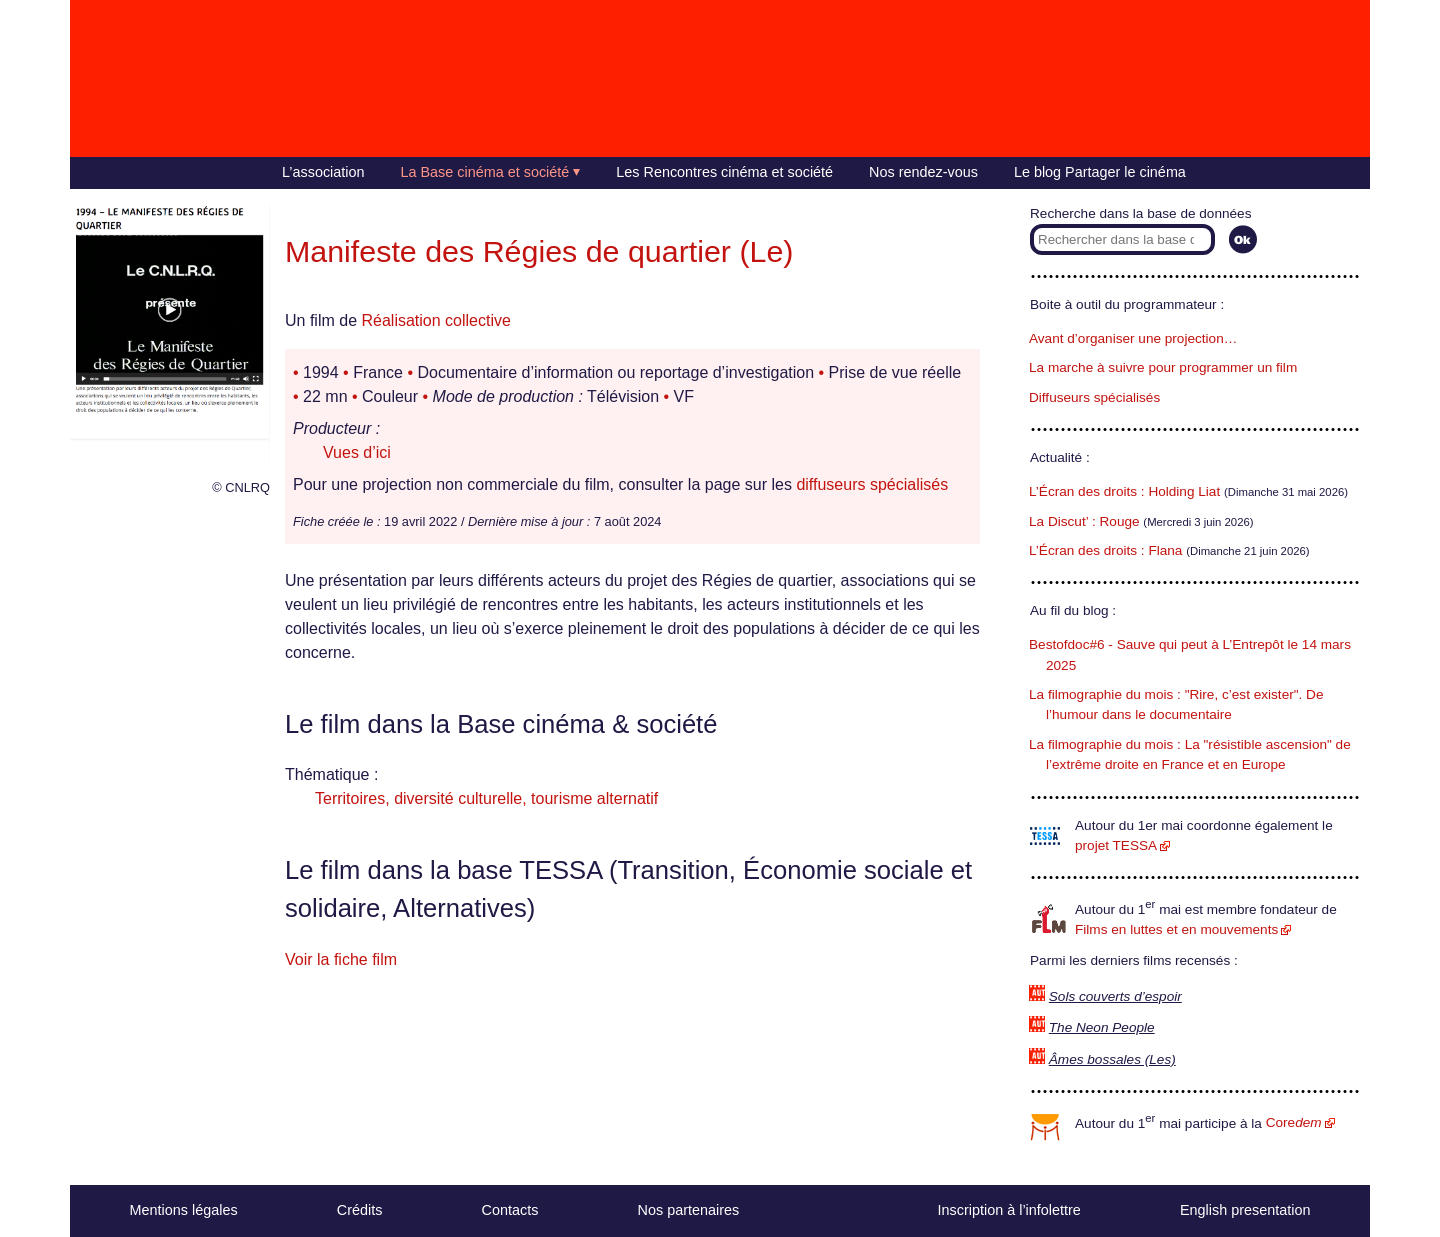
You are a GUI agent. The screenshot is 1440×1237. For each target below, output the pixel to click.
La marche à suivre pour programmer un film (1163, 367)
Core (1294, 1122)
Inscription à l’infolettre (1009, 1210)
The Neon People (1102, 1027)
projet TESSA (1116, 845)
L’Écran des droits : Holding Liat (1124, 491)
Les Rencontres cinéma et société (724, 172)
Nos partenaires (689, 1210)
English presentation (1245, 1210)
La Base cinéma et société (485, 172)
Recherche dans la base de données (1140, 213)
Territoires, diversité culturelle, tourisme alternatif (486, 798)
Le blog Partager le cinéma (1100, 172)
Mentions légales (184, 1210)
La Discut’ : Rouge (1084, 521)
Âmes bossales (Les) (1112, 1059)
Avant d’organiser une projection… (1133, 338)
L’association (323, 172)
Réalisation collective (435, 320)
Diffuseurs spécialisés (1094, 397)
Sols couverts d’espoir (1115, 996)
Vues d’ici (357, 452)
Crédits (360, 1210)
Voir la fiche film (341, 959)
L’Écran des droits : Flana (1105, 550)
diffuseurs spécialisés (872, 484)
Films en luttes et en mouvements (1176, 929)
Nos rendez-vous (923, 172)
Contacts (510, 1210)
